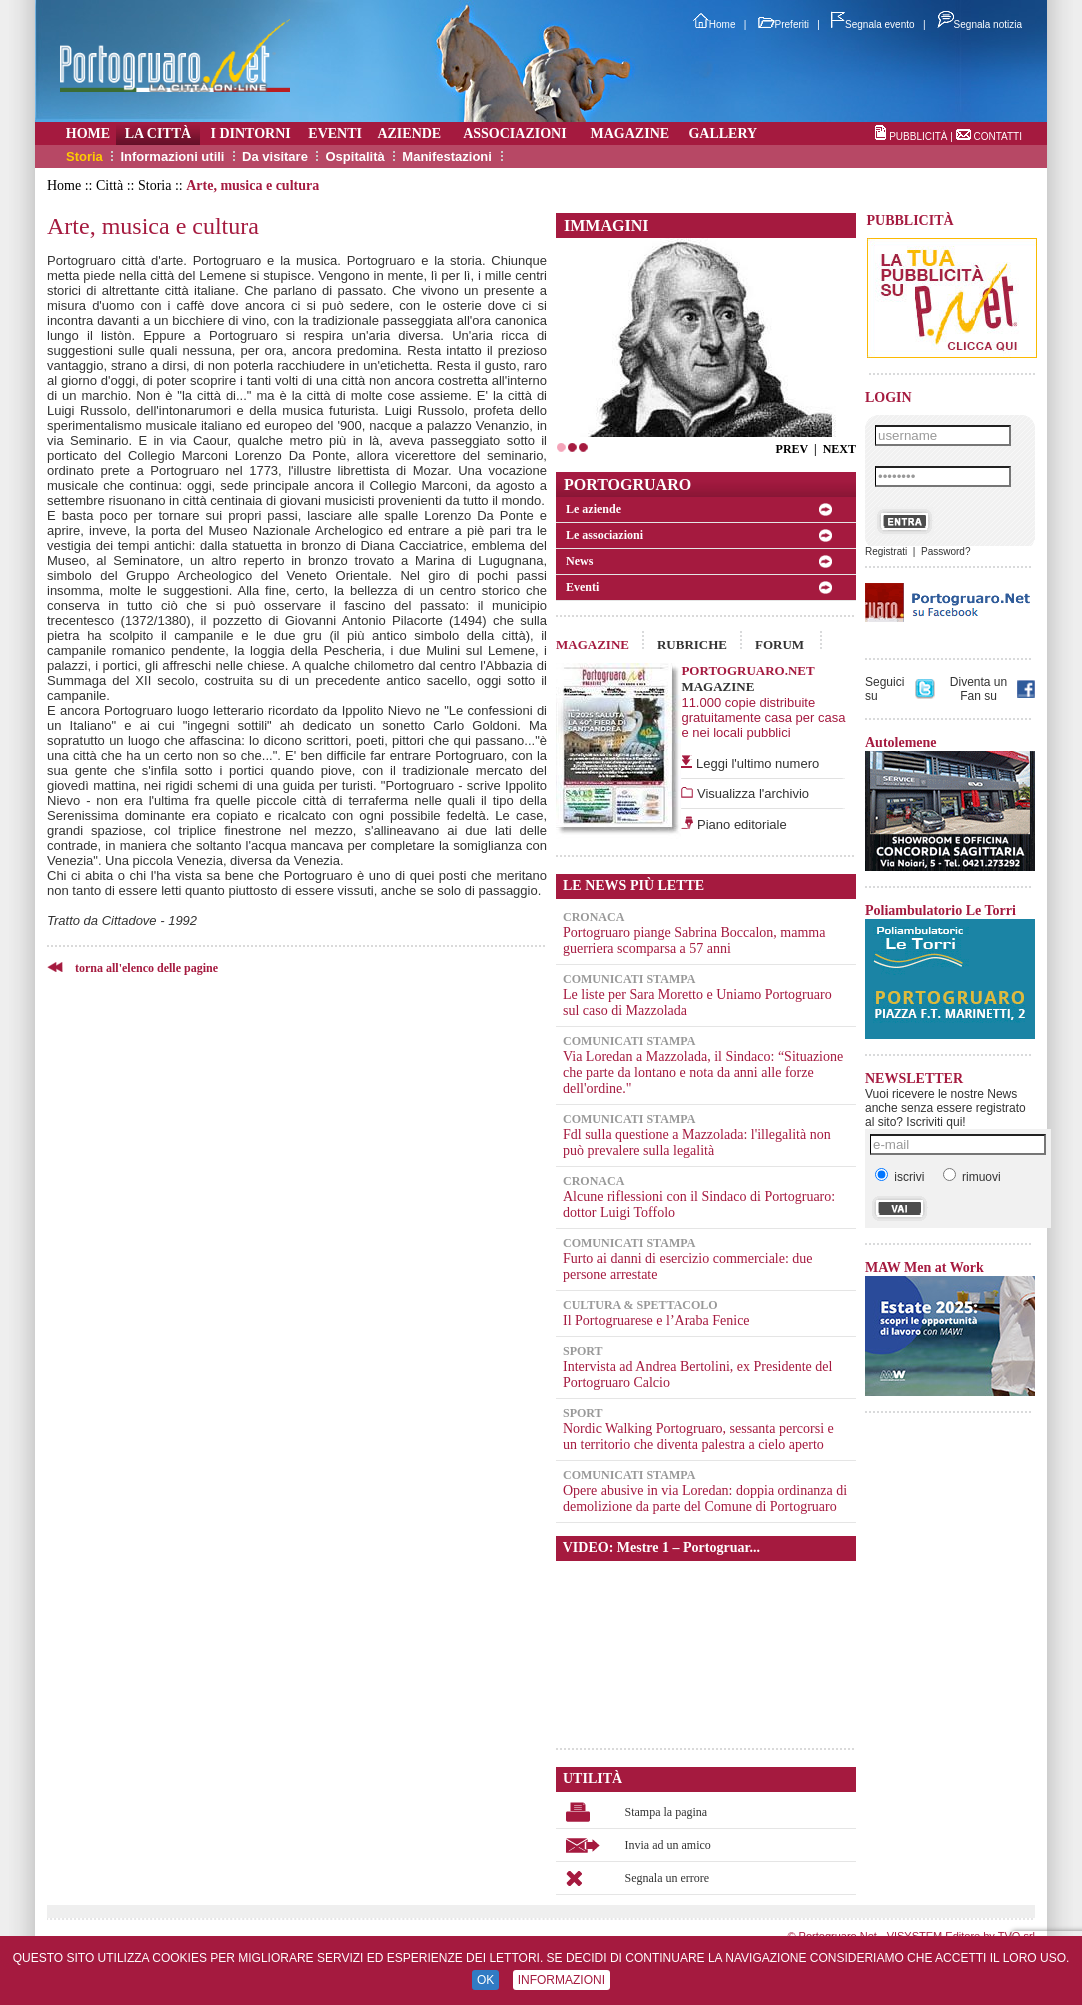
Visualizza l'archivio (751, 793)
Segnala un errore (667, 1878)
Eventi (582, 587)
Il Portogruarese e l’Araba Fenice (656, 1320)
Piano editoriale (739, 824)
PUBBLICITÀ (918, 136)
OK (485, 1980)
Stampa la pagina (666, 1812)
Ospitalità (354, 156)
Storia (84, 156)
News (579, 561)
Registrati (886, 551)
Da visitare (275, 156)
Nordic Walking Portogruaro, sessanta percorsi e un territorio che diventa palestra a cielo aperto (698, 1436)
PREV (792, 449)
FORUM (779, 644)
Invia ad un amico (668, 1845)
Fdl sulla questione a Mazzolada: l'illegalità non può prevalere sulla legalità (697, 1142)
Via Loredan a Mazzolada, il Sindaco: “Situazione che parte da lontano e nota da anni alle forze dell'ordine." (703, 1072)
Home (714, 24)
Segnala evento (873, 24)
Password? (945, 551)
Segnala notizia (979, 24)
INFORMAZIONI (561, 1980)
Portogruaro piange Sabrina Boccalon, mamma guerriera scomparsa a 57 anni (694, 940)
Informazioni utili (172, 156)
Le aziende (593, 509)
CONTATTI (997, 136)
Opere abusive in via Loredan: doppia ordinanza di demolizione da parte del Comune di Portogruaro (705, 1498)
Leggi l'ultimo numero (757, 763)
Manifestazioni (447, 156)
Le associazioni (604, 535)
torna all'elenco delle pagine (146, 968)
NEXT (839, 449)
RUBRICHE (692, 644)
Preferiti (783, 24)
